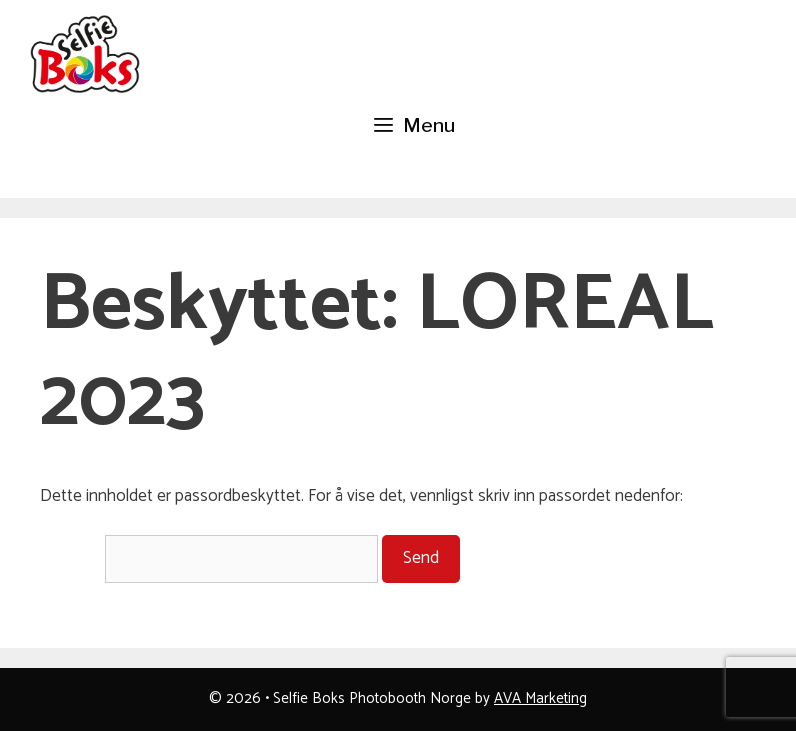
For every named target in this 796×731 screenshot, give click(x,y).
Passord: (209, 558)
